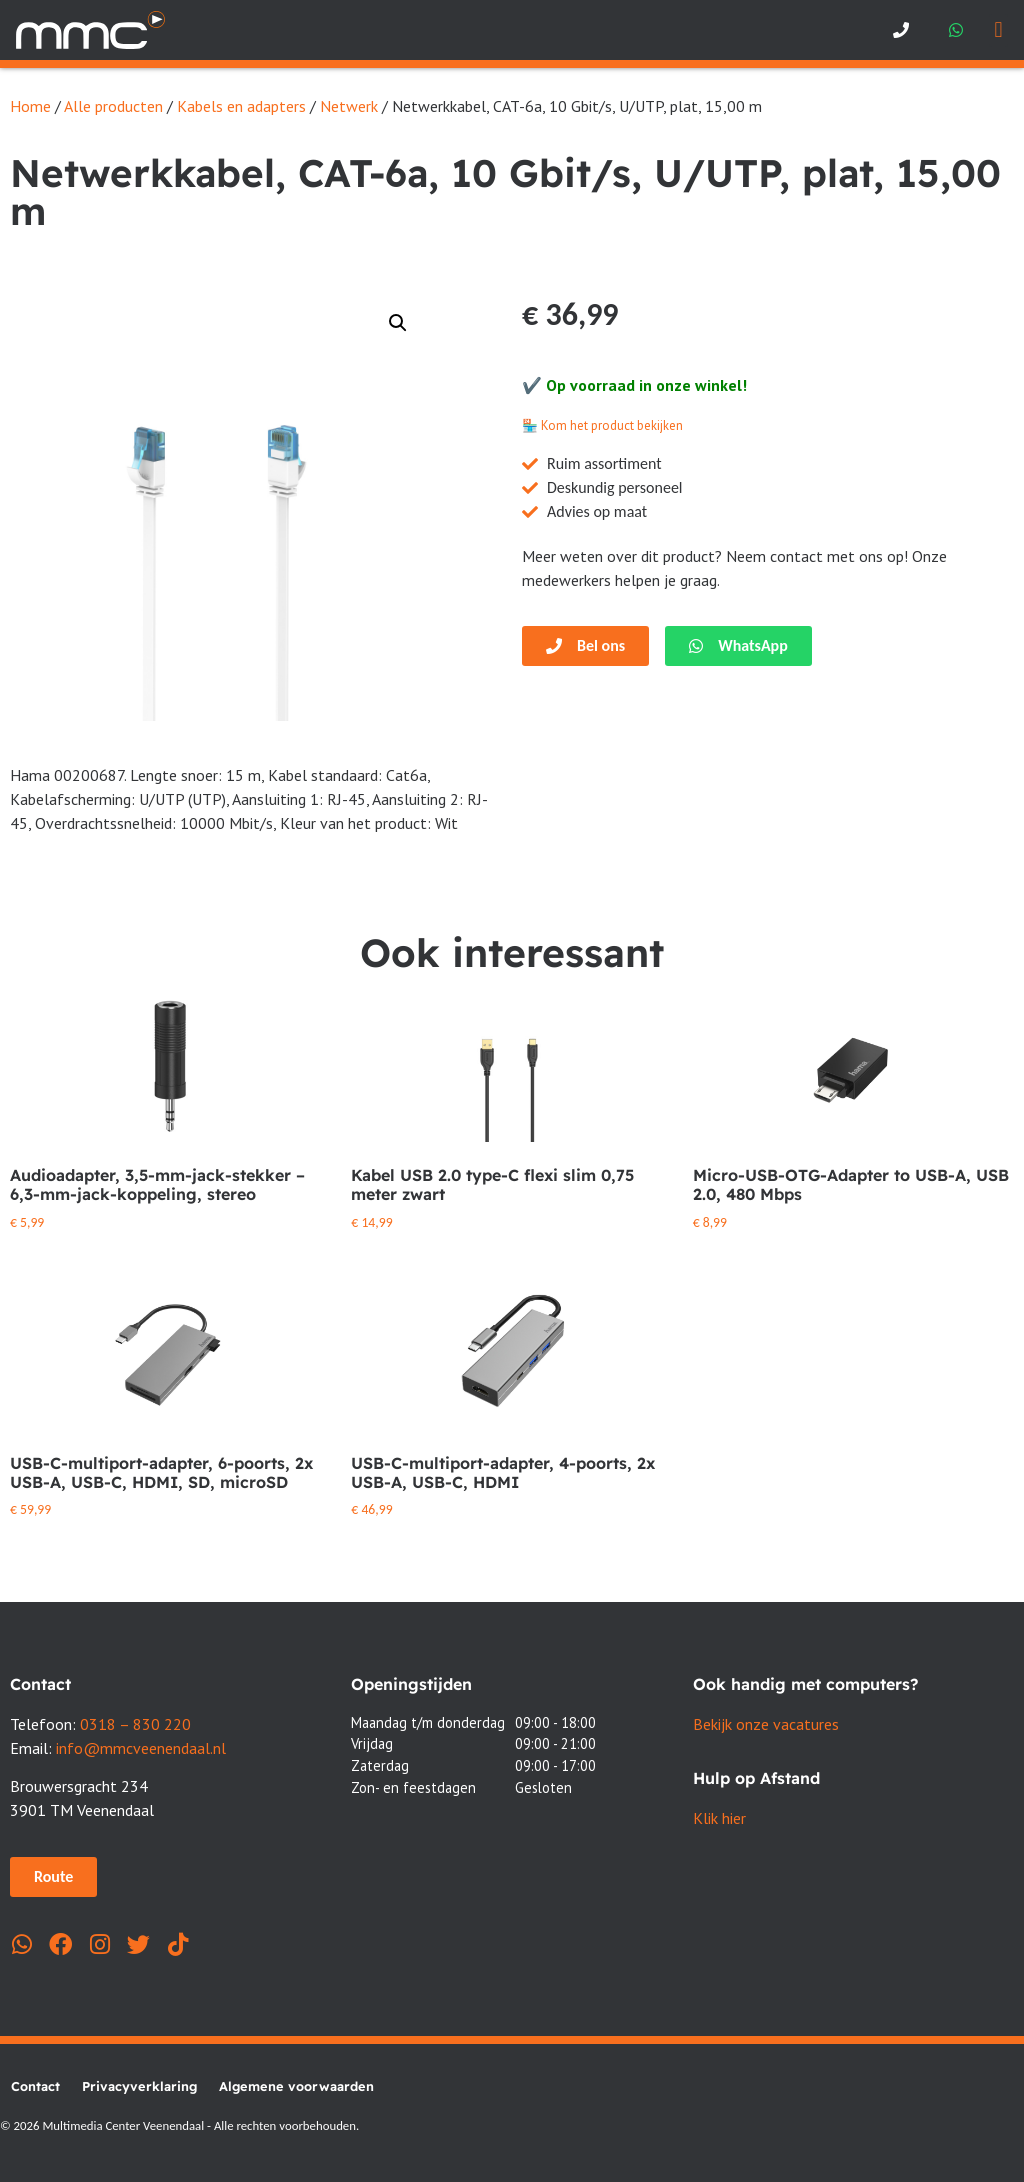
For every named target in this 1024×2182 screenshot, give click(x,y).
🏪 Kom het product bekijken (602, 425)
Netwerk (349, 106)
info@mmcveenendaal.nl (141, 1748)
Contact (35, 2086)
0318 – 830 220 (135, 1724)
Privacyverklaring (139, 2086)
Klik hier (719, 1818)
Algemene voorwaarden (296, 2086)
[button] (998, 30)
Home (30, 106)
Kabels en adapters (241, 106)
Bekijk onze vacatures (766, 1724)
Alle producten (113, 106)
